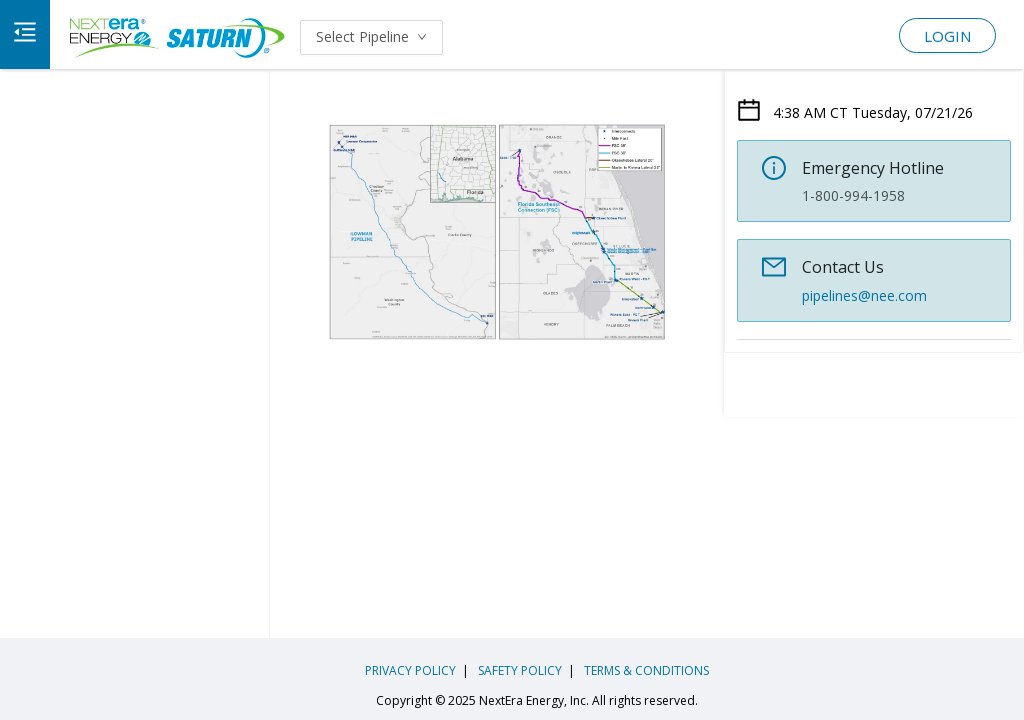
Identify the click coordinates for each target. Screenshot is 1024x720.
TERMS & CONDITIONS (645, 670)
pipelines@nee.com (864, 295)
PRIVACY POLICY (410, 670)
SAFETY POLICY (518, 670)
